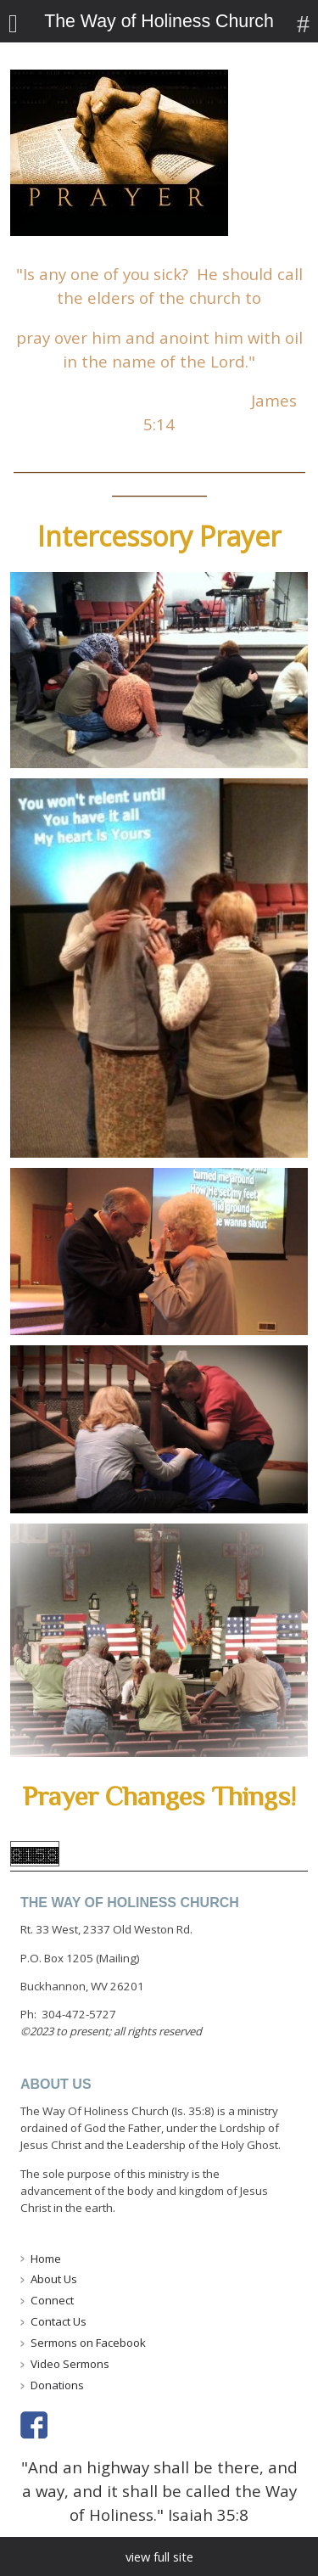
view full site (159, 2556)
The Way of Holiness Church (159, 21)
